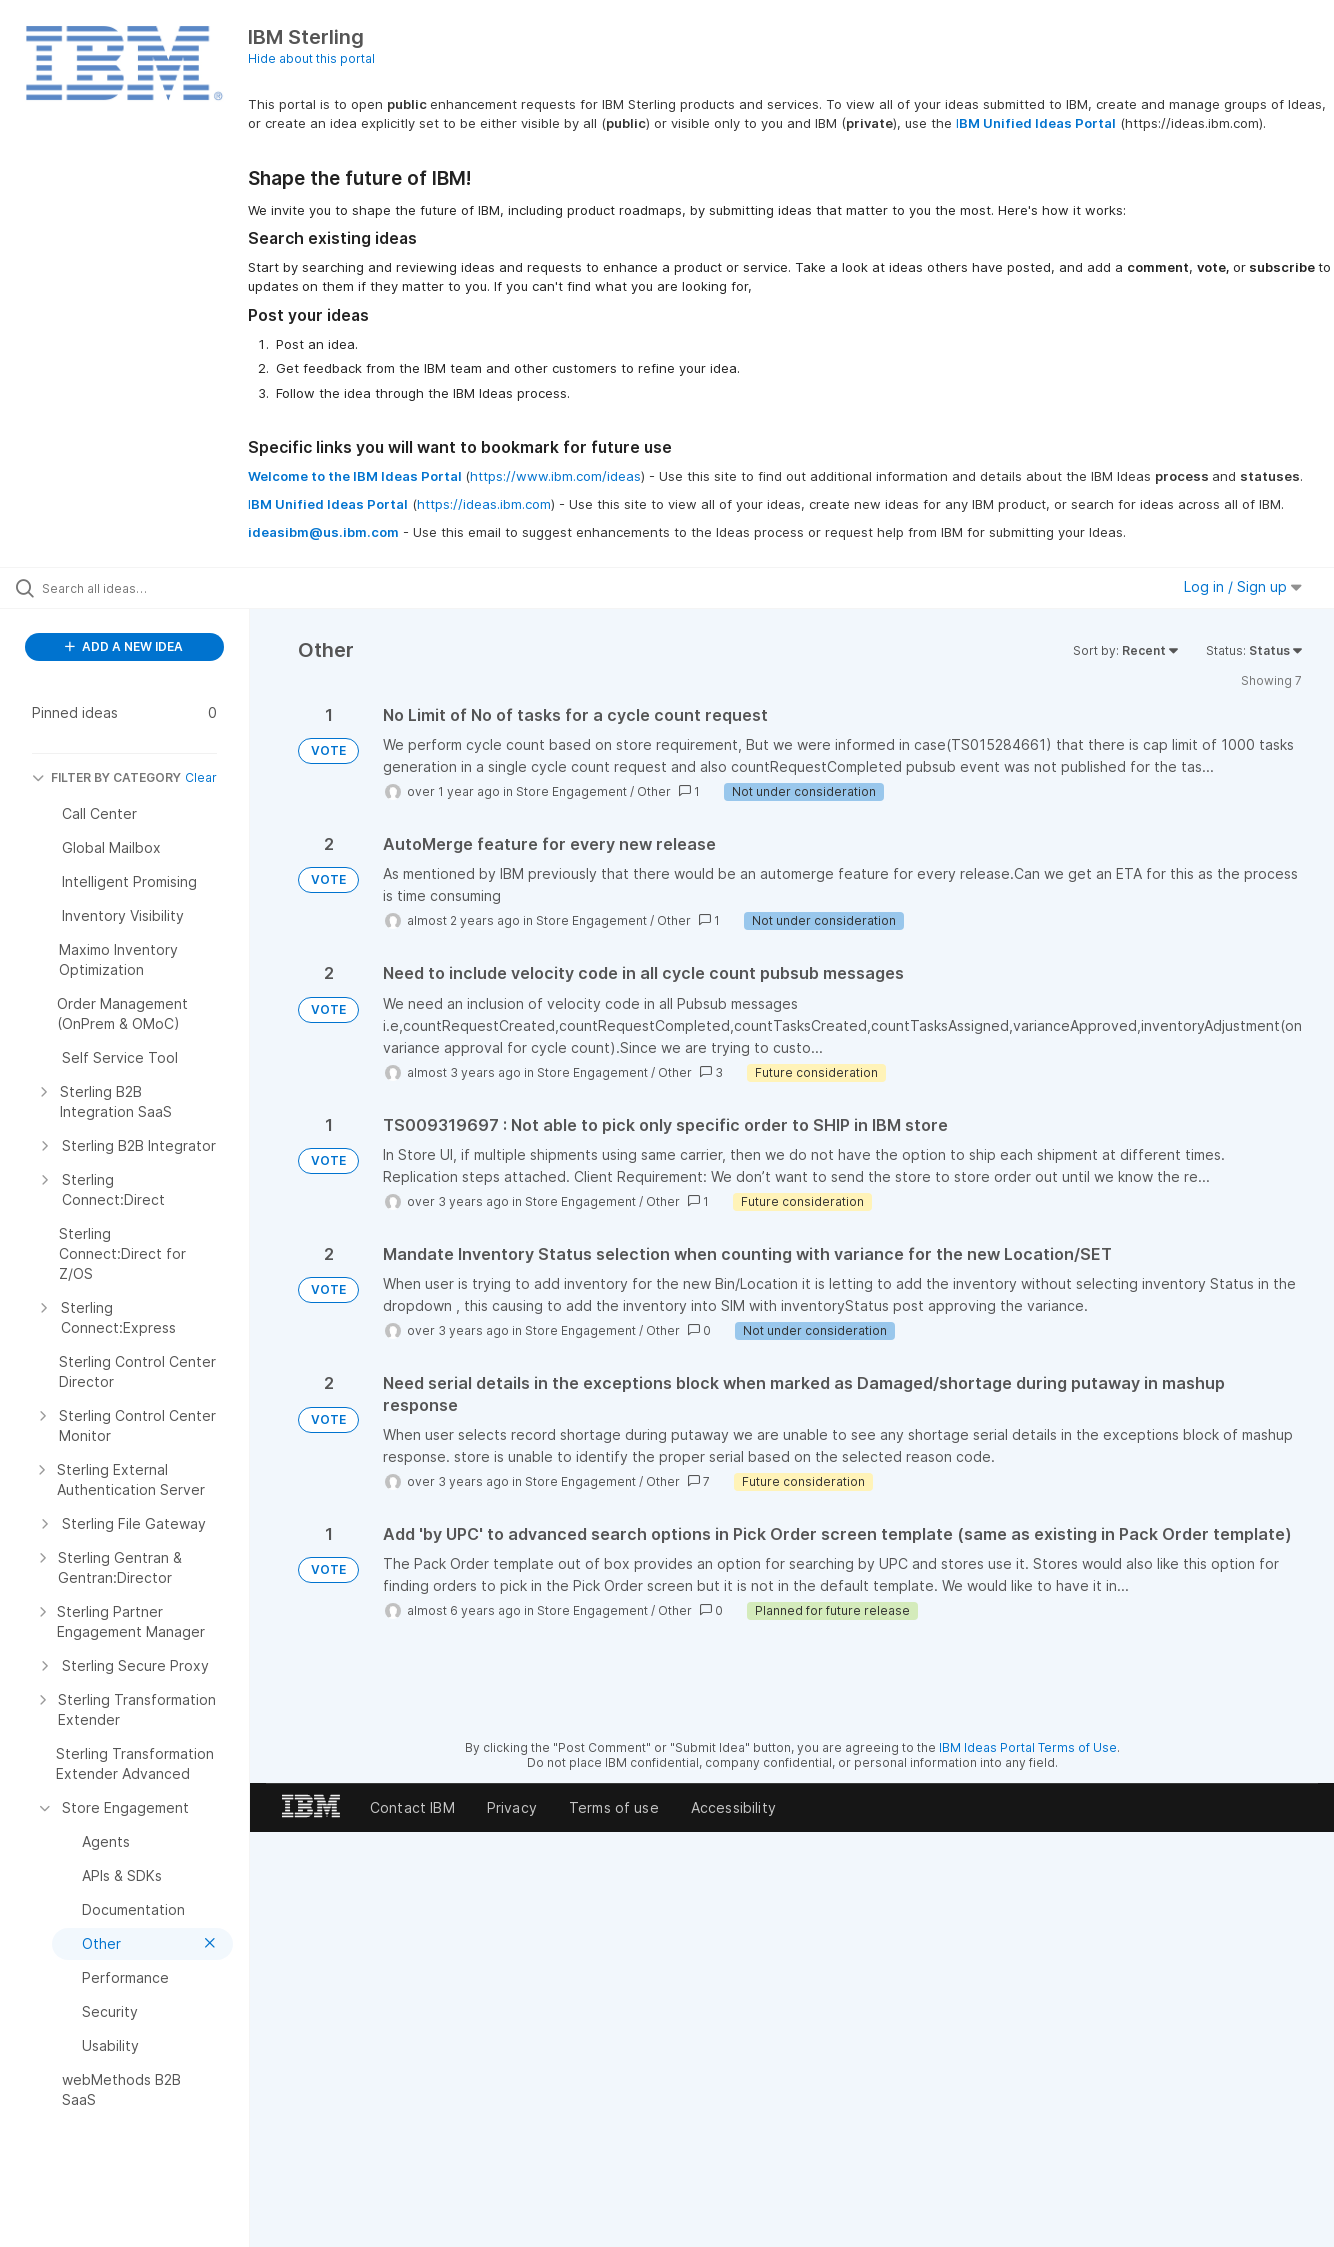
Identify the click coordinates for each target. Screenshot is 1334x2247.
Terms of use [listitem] (614, 1807)
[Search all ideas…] (158, 588)
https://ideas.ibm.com (484, 504)
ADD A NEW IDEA (124, 646)
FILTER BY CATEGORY (106, 777)
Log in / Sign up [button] (1243, 586)
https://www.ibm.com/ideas (555, 476)
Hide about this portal (311, 58)
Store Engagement (571, 791)
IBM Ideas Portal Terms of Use (1028, 1747)
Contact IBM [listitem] (412, 1807)
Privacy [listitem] (512, 1807)
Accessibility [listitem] (733, 1807)
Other (654, 791)
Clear (201, 777)
